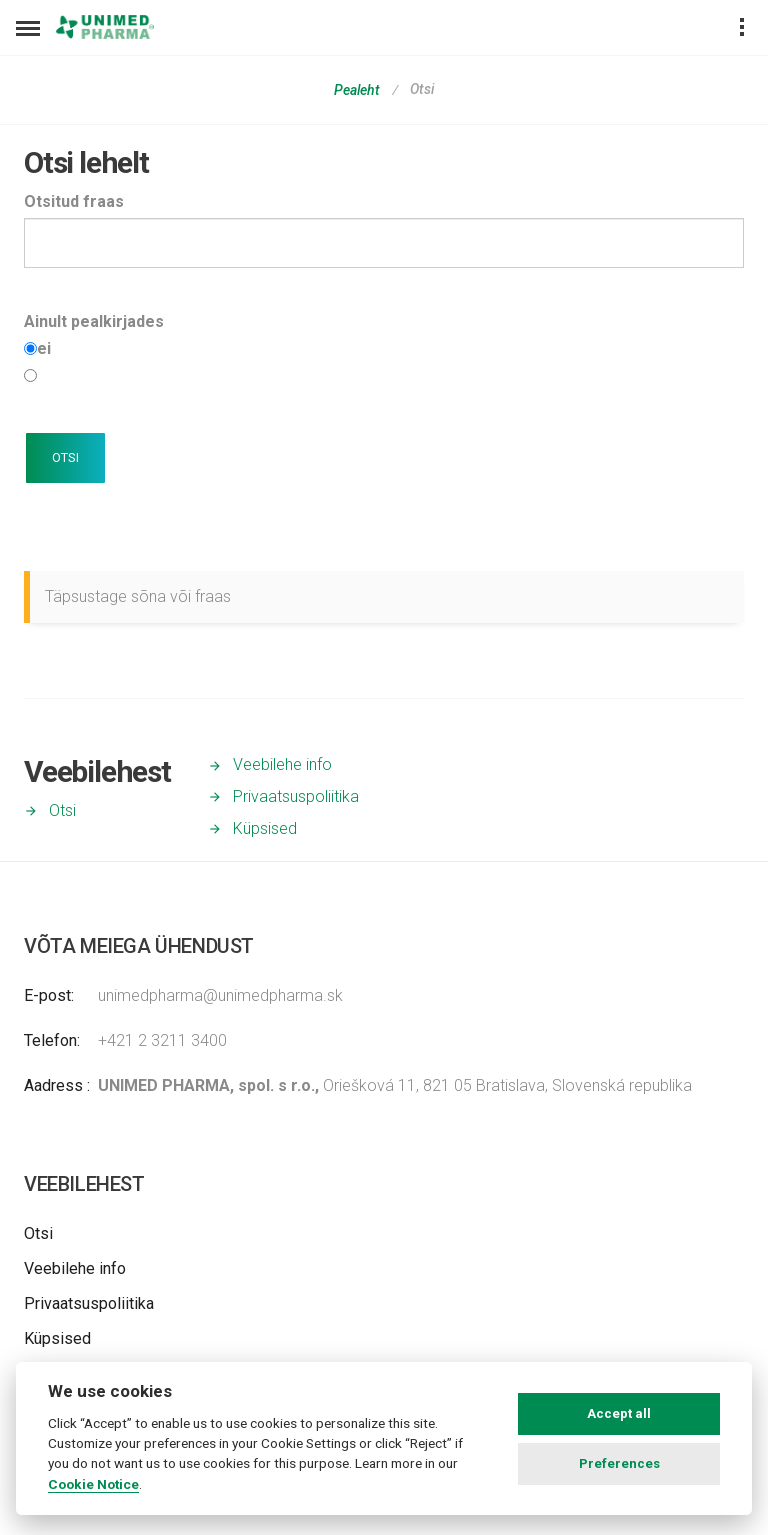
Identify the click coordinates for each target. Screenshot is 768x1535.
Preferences (619, 1463)
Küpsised (265, 828)
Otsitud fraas (74, 201)
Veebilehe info (282, 764)
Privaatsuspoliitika (296, 796)
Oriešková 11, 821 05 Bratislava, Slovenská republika (395, 1085)
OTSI (65, 457)
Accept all (619, 1413)
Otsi (62, 810)
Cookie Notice (93, 1484)
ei (44, 348)
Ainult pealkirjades (94, 321)
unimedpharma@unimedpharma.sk (220, 995)
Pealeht (357, 90)
